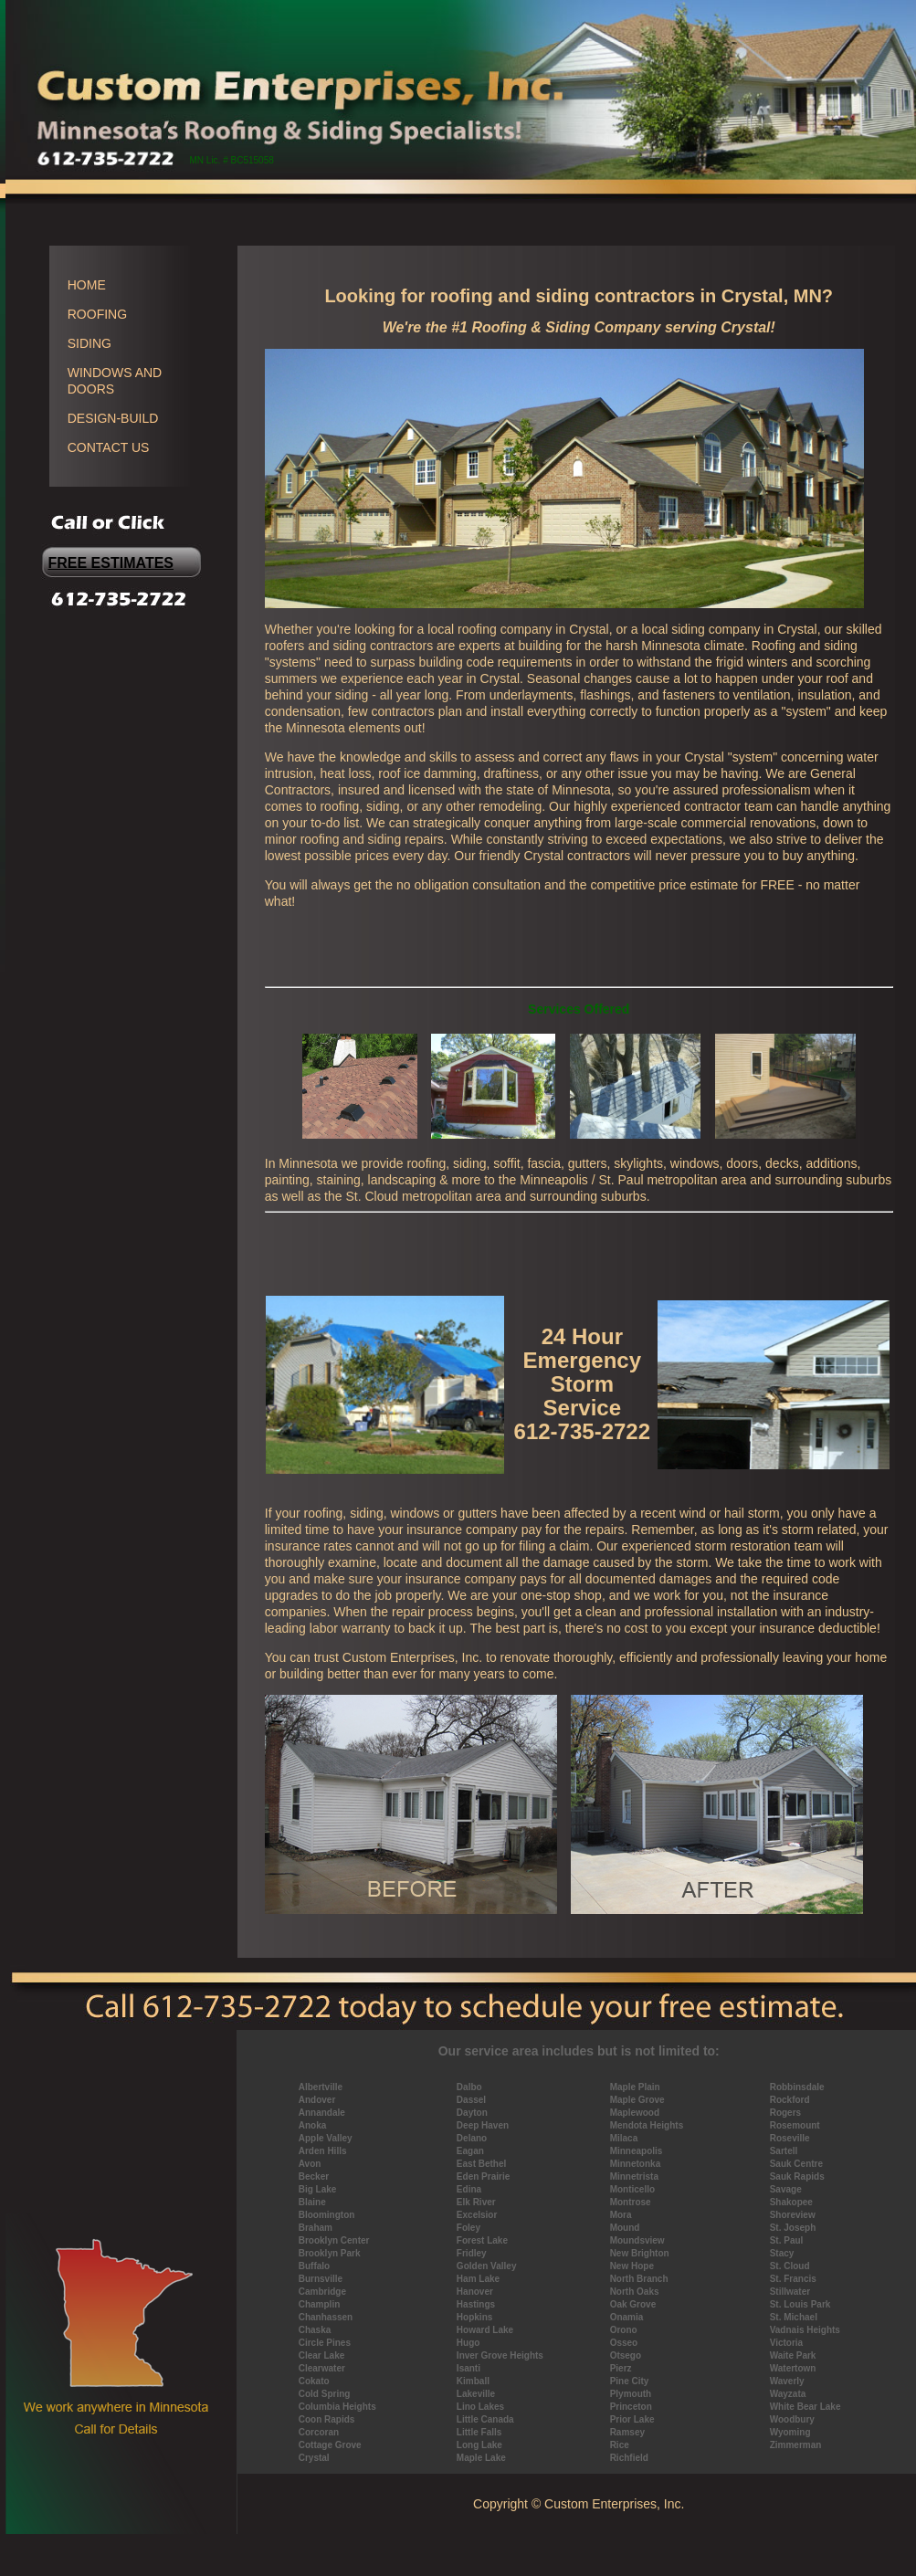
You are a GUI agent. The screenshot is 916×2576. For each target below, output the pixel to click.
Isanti (468, 2368)
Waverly (787, 2381)
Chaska (315, 2330)
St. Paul (787, 2240)
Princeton (631, 2407)
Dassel (471, 2100)
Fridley (472, 2253)
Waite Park (793, 2355)
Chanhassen (326, 2317)
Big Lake (318, 2189)
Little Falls (479, 2432)
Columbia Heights (337, 2407)
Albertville (320, 2087)
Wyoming (790, 2432)
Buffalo (314, 2266)
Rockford (790, 2100)
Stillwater (790, 2292)
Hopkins (474, 2317)
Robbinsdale (797, 2087)
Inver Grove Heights (500, 2355)
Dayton (472, 2113)
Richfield (629, 2458)
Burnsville (320, 2279)
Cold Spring (325, 2394)
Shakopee (791, 2202)
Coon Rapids (327, 2419)
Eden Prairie (483, 2176)
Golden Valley (487, 2266)
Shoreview (793, 2215)
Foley (468, 2228)
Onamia (627, 2317)
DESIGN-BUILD (113, 418)
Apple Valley (326, 2138)
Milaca (624, 2138)
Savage (786, 2189)
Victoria (787, 2343)
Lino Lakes (480, 2407)
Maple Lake (481, 2458)
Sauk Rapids (797, 2176)
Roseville (790, 2138)
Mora (621, 2215)
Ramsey (627, 2432)
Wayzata (788, 2394)
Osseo (624, 2343)
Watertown (793, 2368)
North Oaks (634, 2292)
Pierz (621, 2368)
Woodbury (792, 2419)
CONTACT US (109, 447)
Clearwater (322, 2368)
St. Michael (793, 2317)
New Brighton (639, 2253)
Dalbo (469, 2087)
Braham (315, 2228)
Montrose (630, 2202)
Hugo (468, 2343)
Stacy (782, 2253)
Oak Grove (633, 2304)
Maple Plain (635, 2087)
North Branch (639, 2279)
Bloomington (327, 2215)
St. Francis (793, 2279)
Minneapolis (636, 2151)
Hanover (475, 2292)
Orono (623, 2330)
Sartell (784, 2151)
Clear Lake (322, 2355)
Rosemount (795, 2125)
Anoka (313, 2125)
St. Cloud (790, 2266)
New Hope (632, 2266)
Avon (310, 2164)
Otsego (625, 2355)
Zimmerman (796, 2445)
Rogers (785, 2113)
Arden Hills (323, 2151)
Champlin (320, 2304)
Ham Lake (478, 2279)
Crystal (314, 2458)
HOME (87, 285)
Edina (469, 2189)
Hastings (476, 2304)
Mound (625, 2228)
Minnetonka (635, 2164)
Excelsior (477, 2215)
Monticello (632, 2189)
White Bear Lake (805, 2407)
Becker (314, 2176)
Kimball (473, 2381)
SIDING (89, 343)
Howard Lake (485, 2330)
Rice (619, 2445)
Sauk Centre (796, 2164)
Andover (317, 2100)
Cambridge (322, 2292)
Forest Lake (482, 2240)
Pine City (629, 2381)
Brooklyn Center (334, 2240)
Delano (472, 2138)
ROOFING (97, 314)
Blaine (312, 2202)
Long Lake (479, 2445)
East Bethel (481, 2164)
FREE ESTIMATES (111, 563)
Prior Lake (632, 2419)
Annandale (322, 2113)
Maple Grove (637, 2100)
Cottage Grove (330, 2445)
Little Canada (485, 2419)
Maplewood (634, 2113)
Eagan (470, 2151)
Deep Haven (483, 2125)
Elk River (476, 2202)
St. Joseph (793, 2228)
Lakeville (476, 2394)
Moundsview (637, 2240)
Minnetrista (634, 2176)
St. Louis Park (800, 2304)
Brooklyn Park (330, 2253)
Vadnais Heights (805, 2330)
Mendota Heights (647, 2125)
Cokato (314, 2381)
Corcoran (319, 2432)
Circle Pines (325, 2343)
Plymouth (631, 2394)
